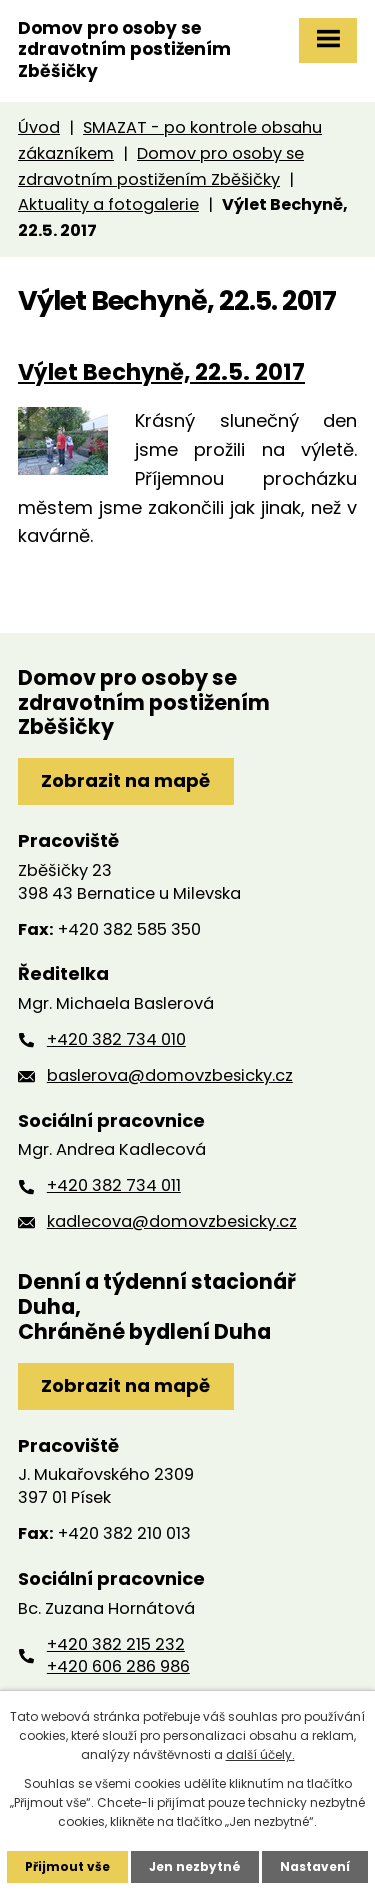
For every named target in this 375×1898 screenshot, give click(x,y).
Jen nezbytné (195, 1866)
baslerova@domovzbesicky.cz (170, 1075)
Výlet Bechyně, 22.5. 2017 (161, 372)
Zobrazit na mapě (125, 780)
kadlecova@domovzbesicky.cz (172, 1221)
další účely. (260, 1754)
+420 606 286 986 (118, 1666)
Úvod (39, 127)
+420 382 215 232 (116, 1644)
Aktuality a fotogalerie (108, 204)
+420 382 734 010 (116, 1039)
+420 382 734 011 (114, 1185)
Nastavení (315, 1866)
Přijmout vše (67, 1866)
